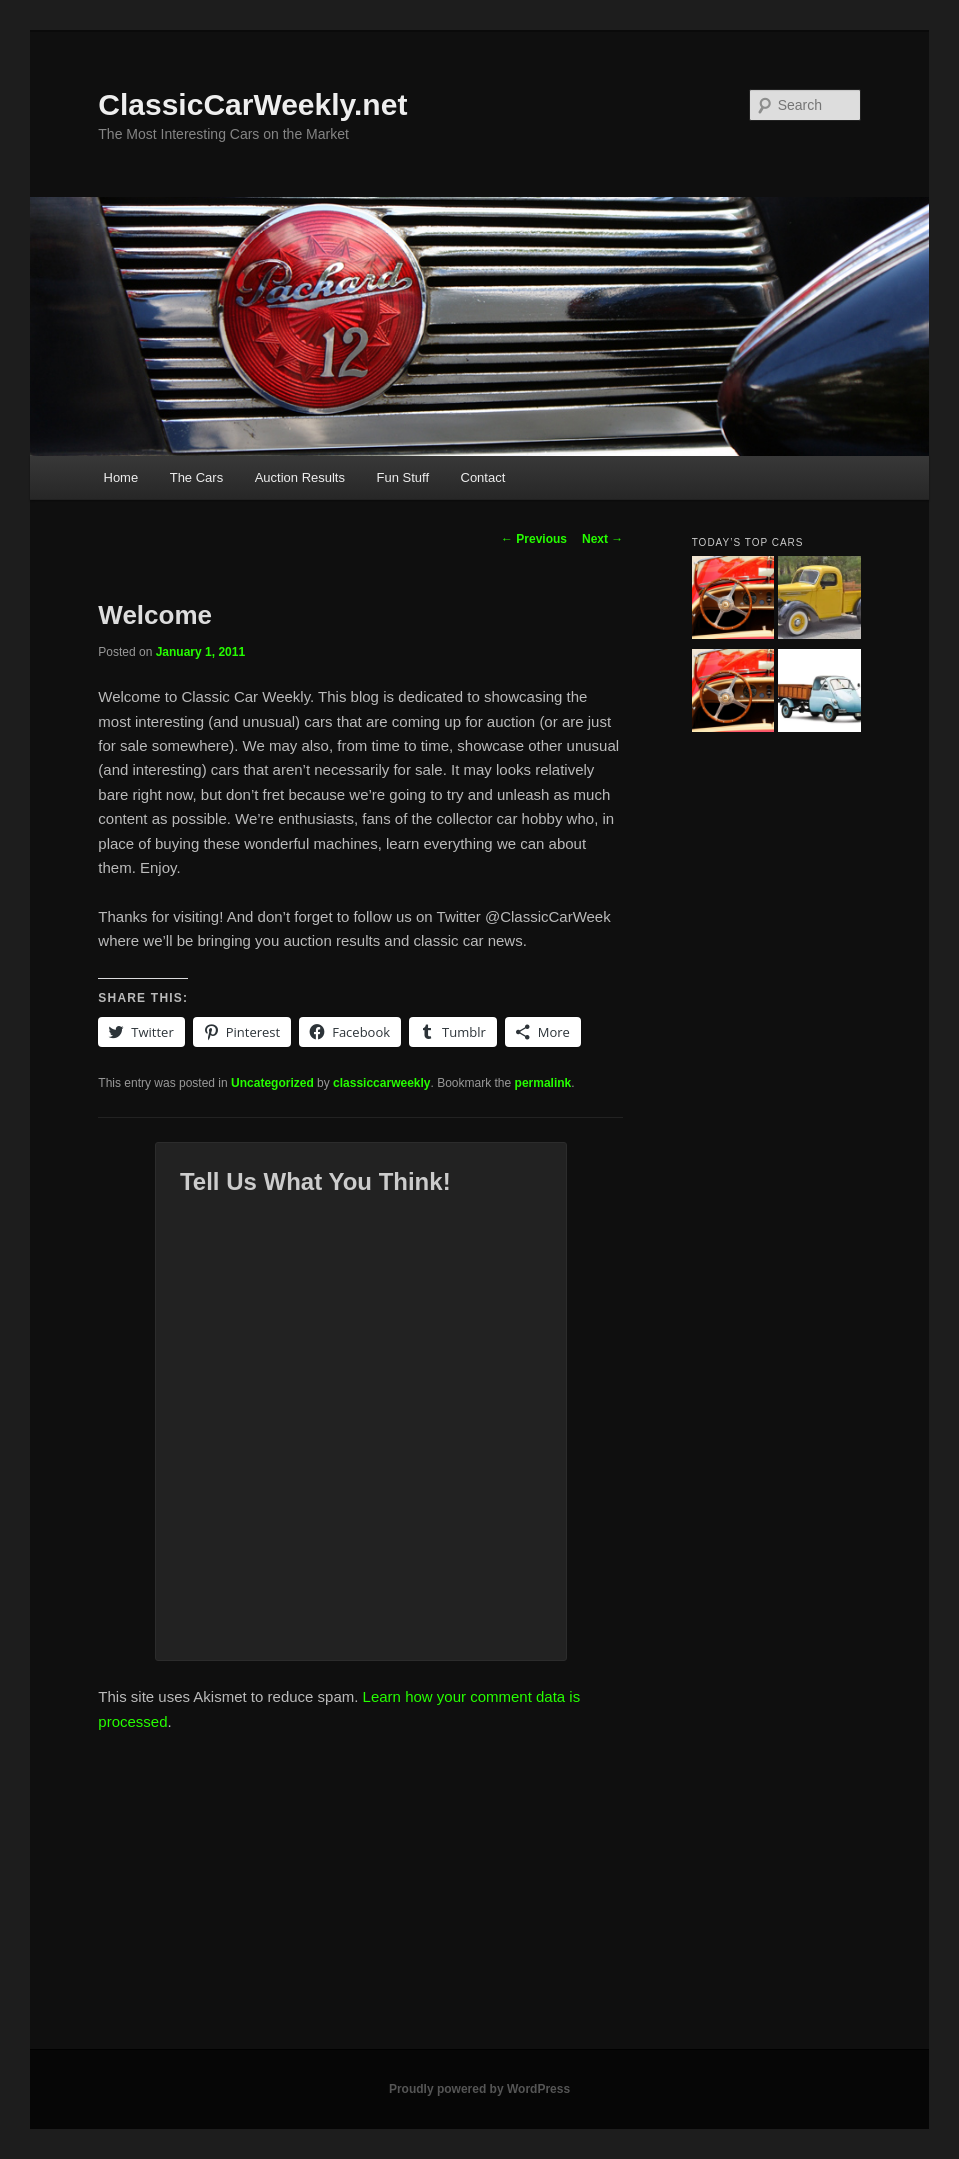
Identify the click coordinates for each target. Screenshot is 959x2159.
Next (602, 539)
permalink (543, 1083)
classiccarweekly (381, 1083)
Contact (483, 477)
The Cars (196, 477)
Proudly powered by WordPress (479, 2089)
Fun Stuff (402, 477)
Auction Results (300, 477)
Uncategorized (272, 1083)
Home (121, 477)
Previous (534, 539)
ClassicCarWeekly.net (252, 104)
